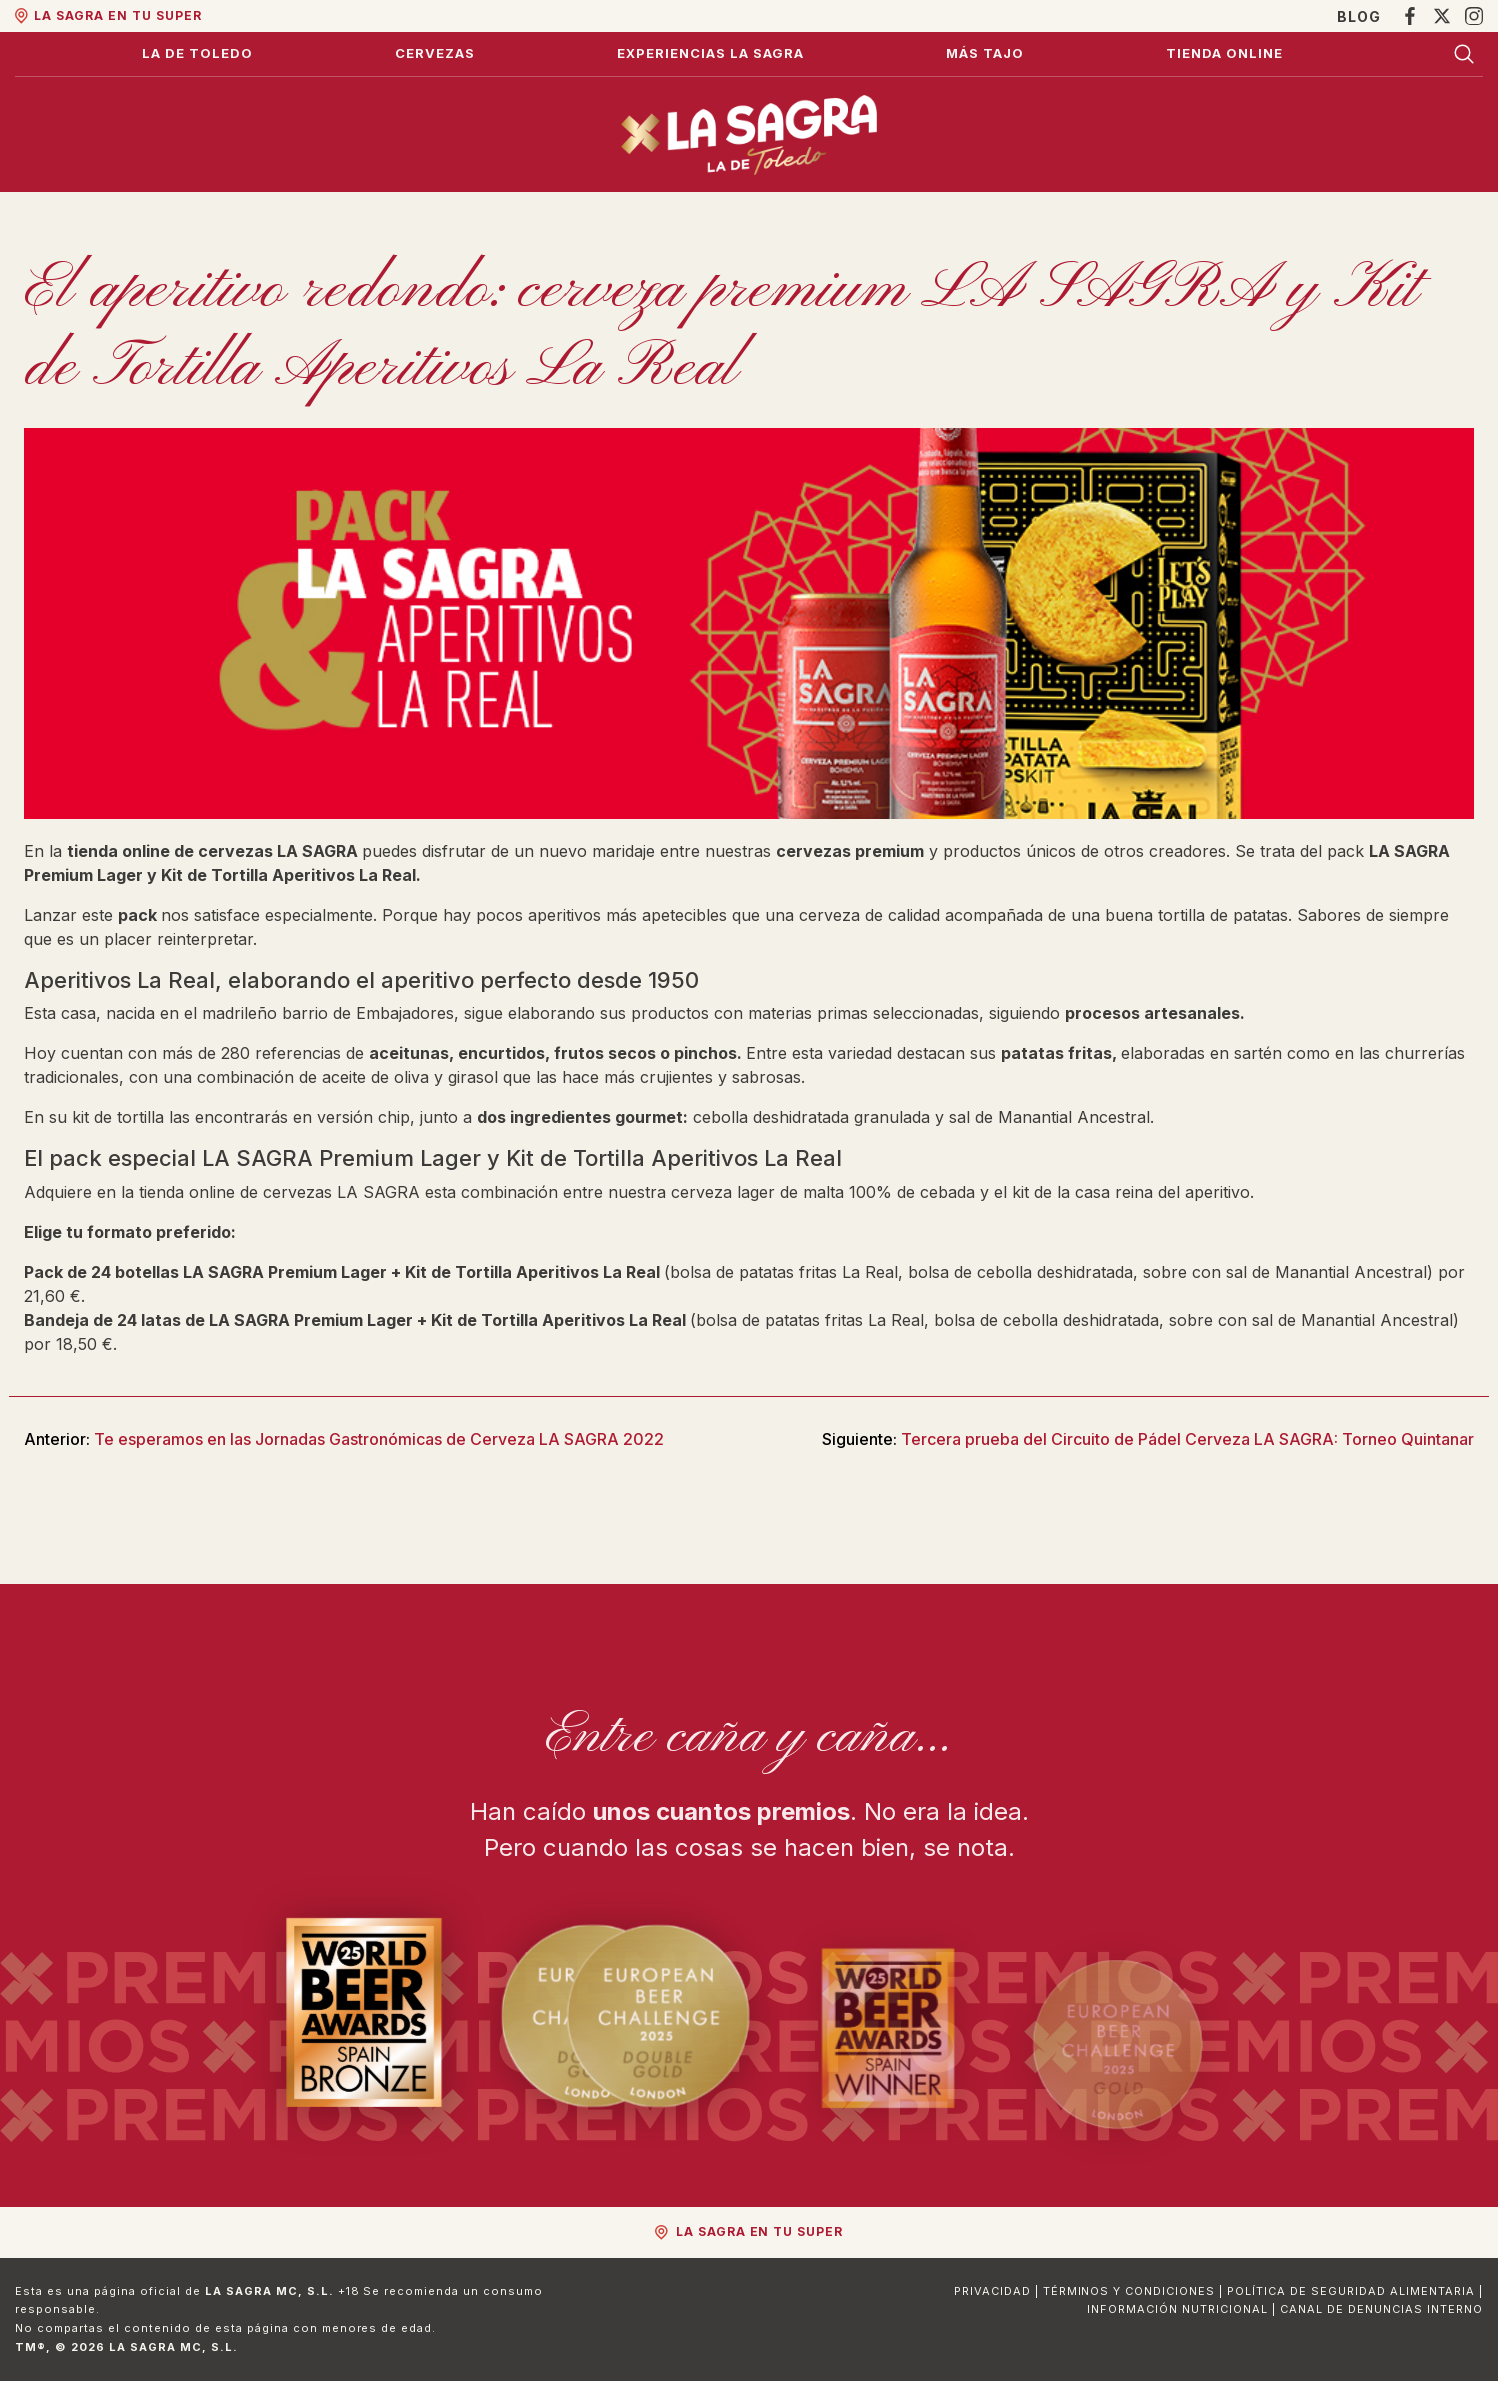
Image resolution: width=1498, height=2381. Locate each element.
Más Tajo (985, 53)
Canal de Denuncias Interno (1381, 2309)
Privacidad (992, 2291)
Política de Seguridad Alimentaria (1351, 2291)
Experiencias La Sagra (710, 53)
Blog (1359, 16)
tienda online (187, 1192)
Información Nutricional (1177, 2309)
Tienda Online (1224, 53)
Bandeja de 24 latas (102, 1320)
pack (139, 915)
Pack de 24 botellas (101, 1272)
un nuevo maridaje (584, 851)
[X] (1442, 16)
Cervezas (435, 53)
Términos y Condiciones (1129, 2291)
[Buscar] (1464, 54)
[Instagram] (1474, 16)
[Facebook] (1410, 16)
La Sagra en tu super (118, 15)
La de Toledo (197, 53)
